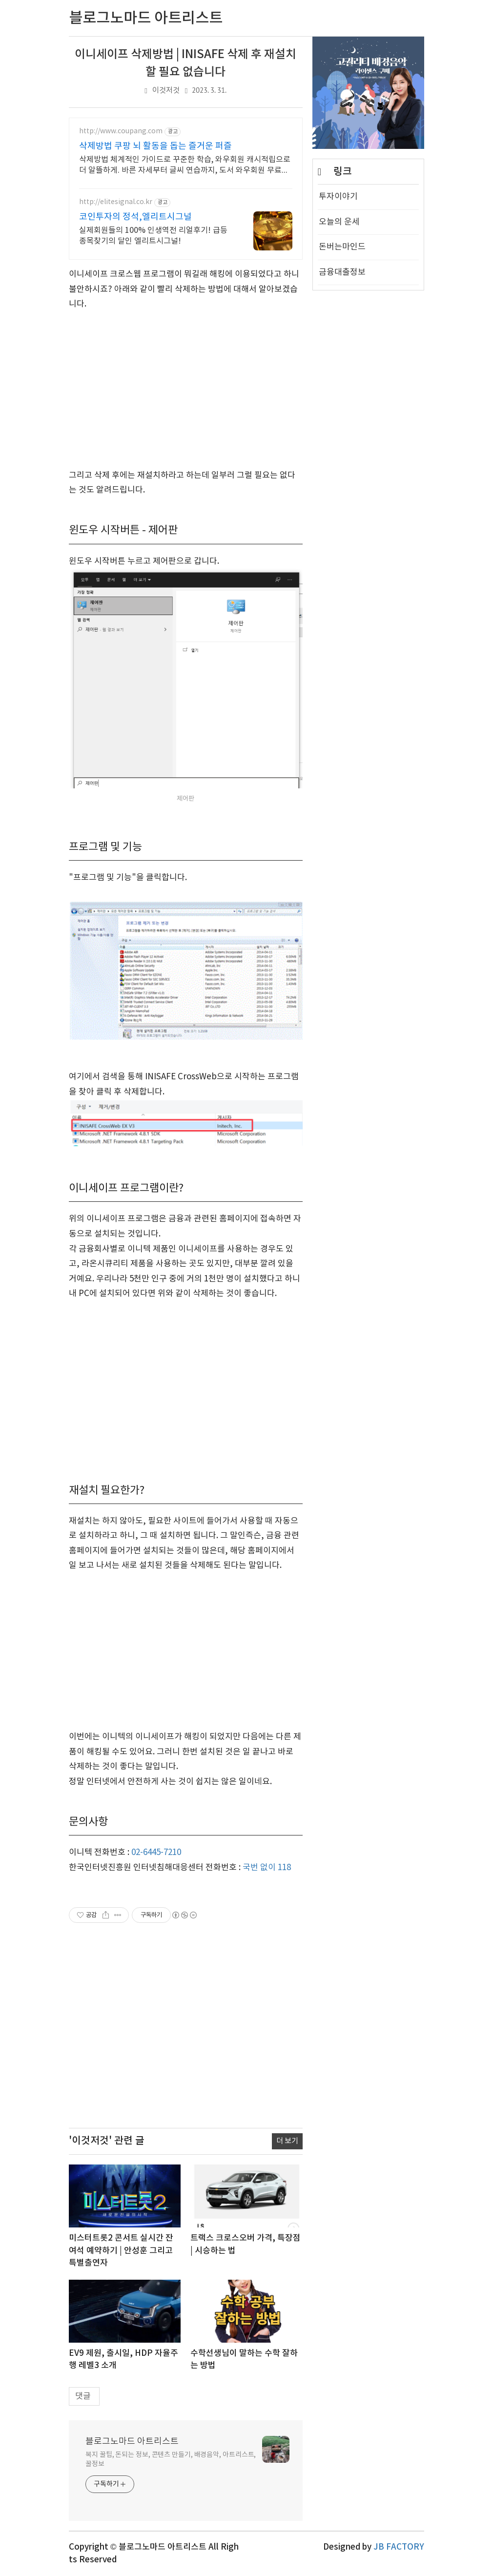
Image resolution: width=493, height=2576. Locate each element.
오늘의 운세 (339, 515)
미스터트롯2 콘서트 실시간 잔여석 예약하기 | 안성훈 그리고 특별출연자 (121, 2250)
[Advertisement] (186, 390)
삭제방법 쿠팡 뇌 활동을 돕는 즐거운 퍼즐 (155, 146)
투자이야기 (338, 490)
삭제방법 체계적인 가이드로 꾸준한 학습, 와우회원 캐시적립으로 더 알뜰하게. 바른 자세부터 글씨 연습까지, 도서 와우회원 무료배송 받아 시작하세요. (184, 165)
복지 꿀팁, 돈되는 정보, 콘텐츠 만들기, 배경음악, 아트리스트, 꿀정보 (170, 2459)
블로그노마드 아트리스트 (132, 2441)
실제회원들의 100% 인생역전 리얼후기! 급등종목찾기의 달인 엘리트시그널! (153, 236)
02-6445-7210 (156, 1852)
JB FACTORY (398, 2547)
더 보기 (287, 2141)
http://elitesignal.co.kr (115, 202)
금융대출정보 (342, 565)
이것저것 (166, 90)
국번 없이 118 (267, 1868)
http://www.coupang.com (121, 131)
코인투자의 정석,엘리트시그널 (135, 217)
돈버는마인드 (342, 540)
